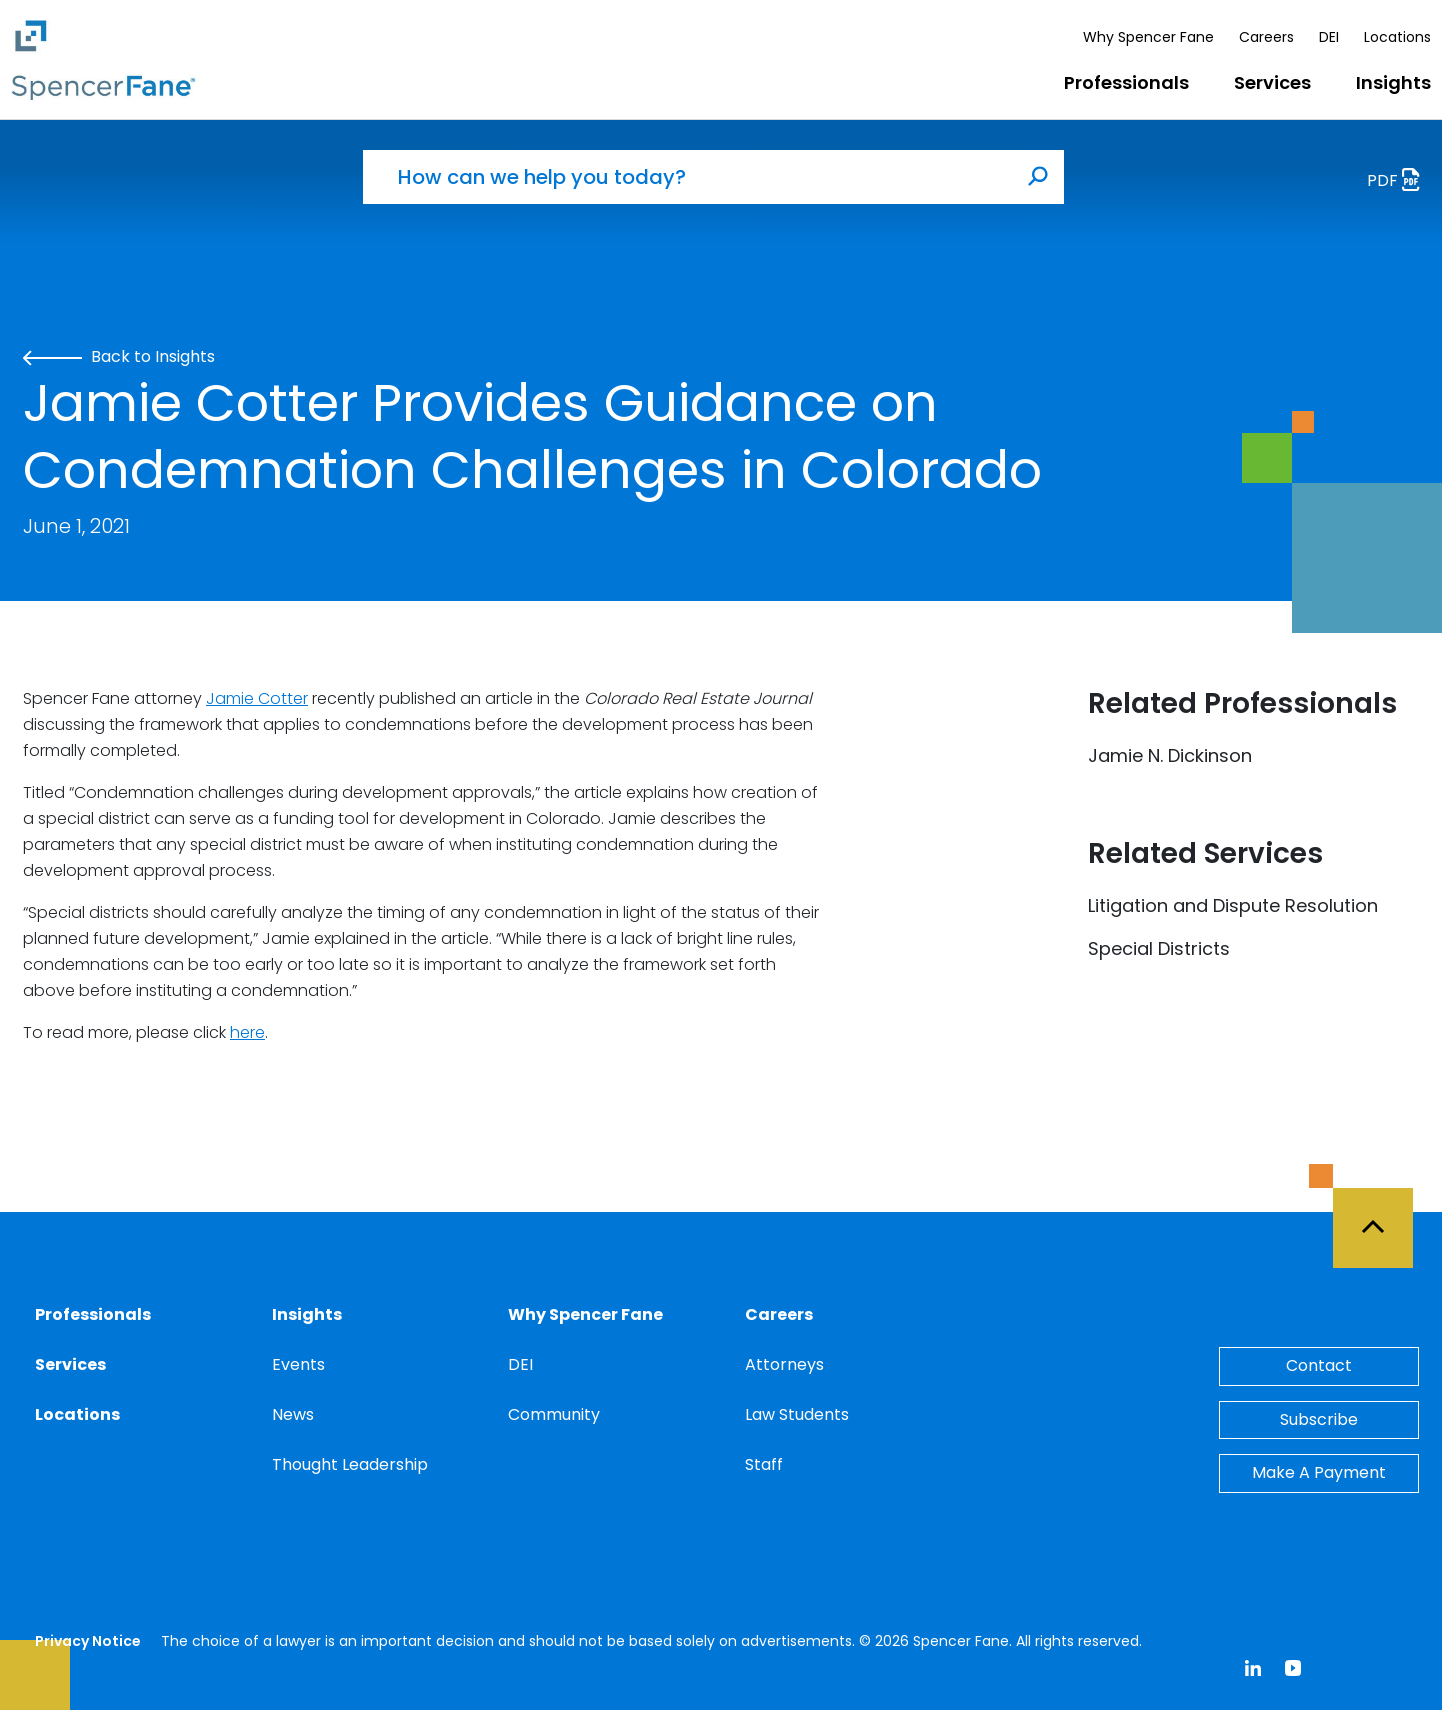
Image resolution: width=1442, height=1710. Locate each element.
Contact (1319, 1365)
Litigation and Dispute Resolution (1233, 905)
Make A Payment (1319, 1472)
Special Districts (1159, 948)
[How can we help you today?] (688, 177)
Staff (764, 1464)
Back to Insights (119, 356)
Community (554, 1414)
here (247, 1032)
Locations (1397, 37)
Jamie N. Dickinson (1170, 755)
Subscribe (1319, 1419)
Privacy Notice (88, 1641)
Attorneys (784, 1364)
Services (1272, 82)
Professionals (1126, 82)
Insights (1393, 82)
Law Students (797, 1414)
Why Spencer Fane (1148, 37)
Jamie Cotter (257, 698)
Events (298, 1364)
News (293, 1414)
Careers (1266, 37)
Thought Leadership (350, 1464)
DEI (1329, 37)
